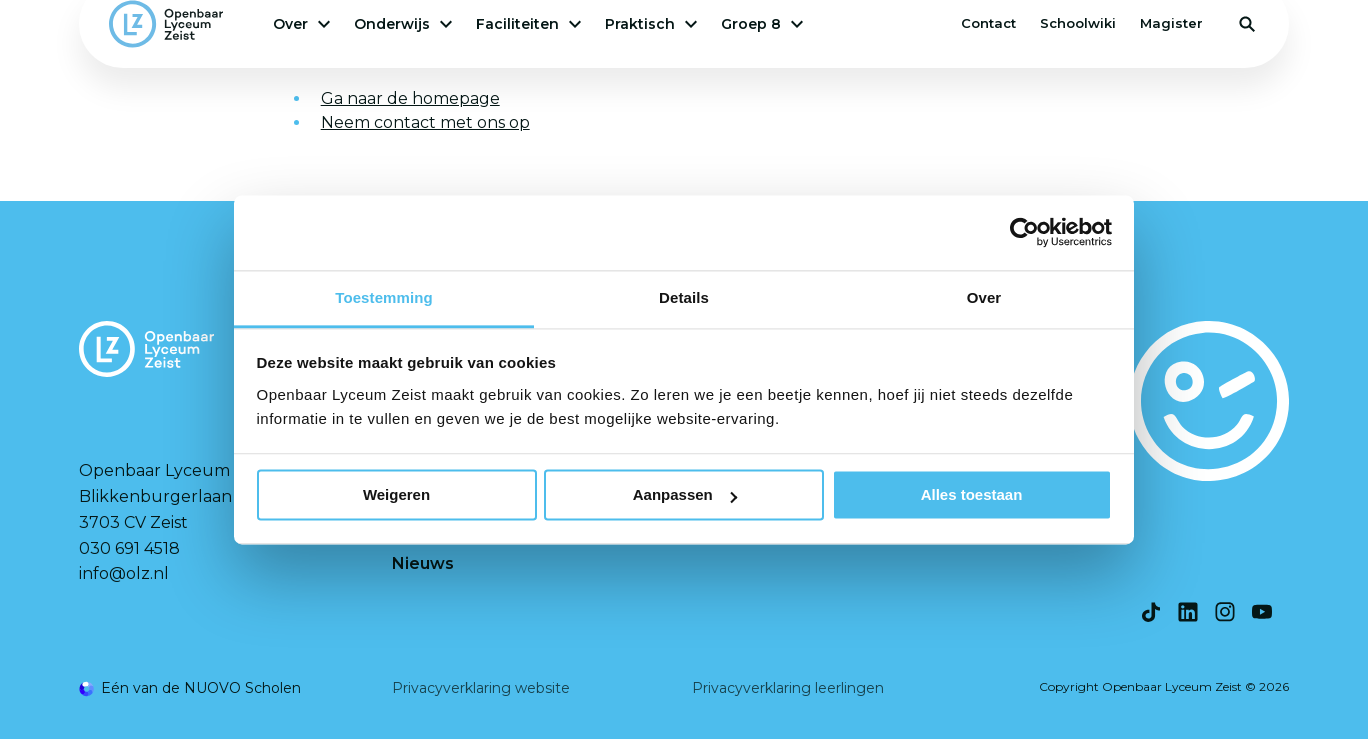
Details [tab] (684, 297)
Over (301, 24)
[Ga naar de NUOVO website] (190, 688)
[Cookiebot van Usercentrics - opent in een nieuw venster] (1024, 232)
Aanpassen (685, 494)
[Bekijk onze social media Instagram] (1225, 612)
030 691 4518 (129, 548)
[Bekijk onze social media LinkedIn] (1188, 612)
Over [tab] (984, 297)
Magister (1171, 23)
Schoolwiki (1078, 23)
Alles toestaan (972, 494)
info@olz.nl (124, 573)
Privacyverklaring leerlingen (788, 688)
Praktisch (651, 24)
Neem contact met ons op (425, 122)
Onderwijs (403, 24)
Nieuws (423, 563)
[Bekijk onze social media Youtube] (1262, 612)
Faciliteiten (528, 24)
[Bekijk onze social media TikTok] (1151, 612)
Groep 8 (762, 24)
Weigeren (396, 494)
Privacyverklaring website (481, 688)
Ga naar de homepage (410, 98)
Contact (988, 23)
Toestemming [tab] (384, 297)
